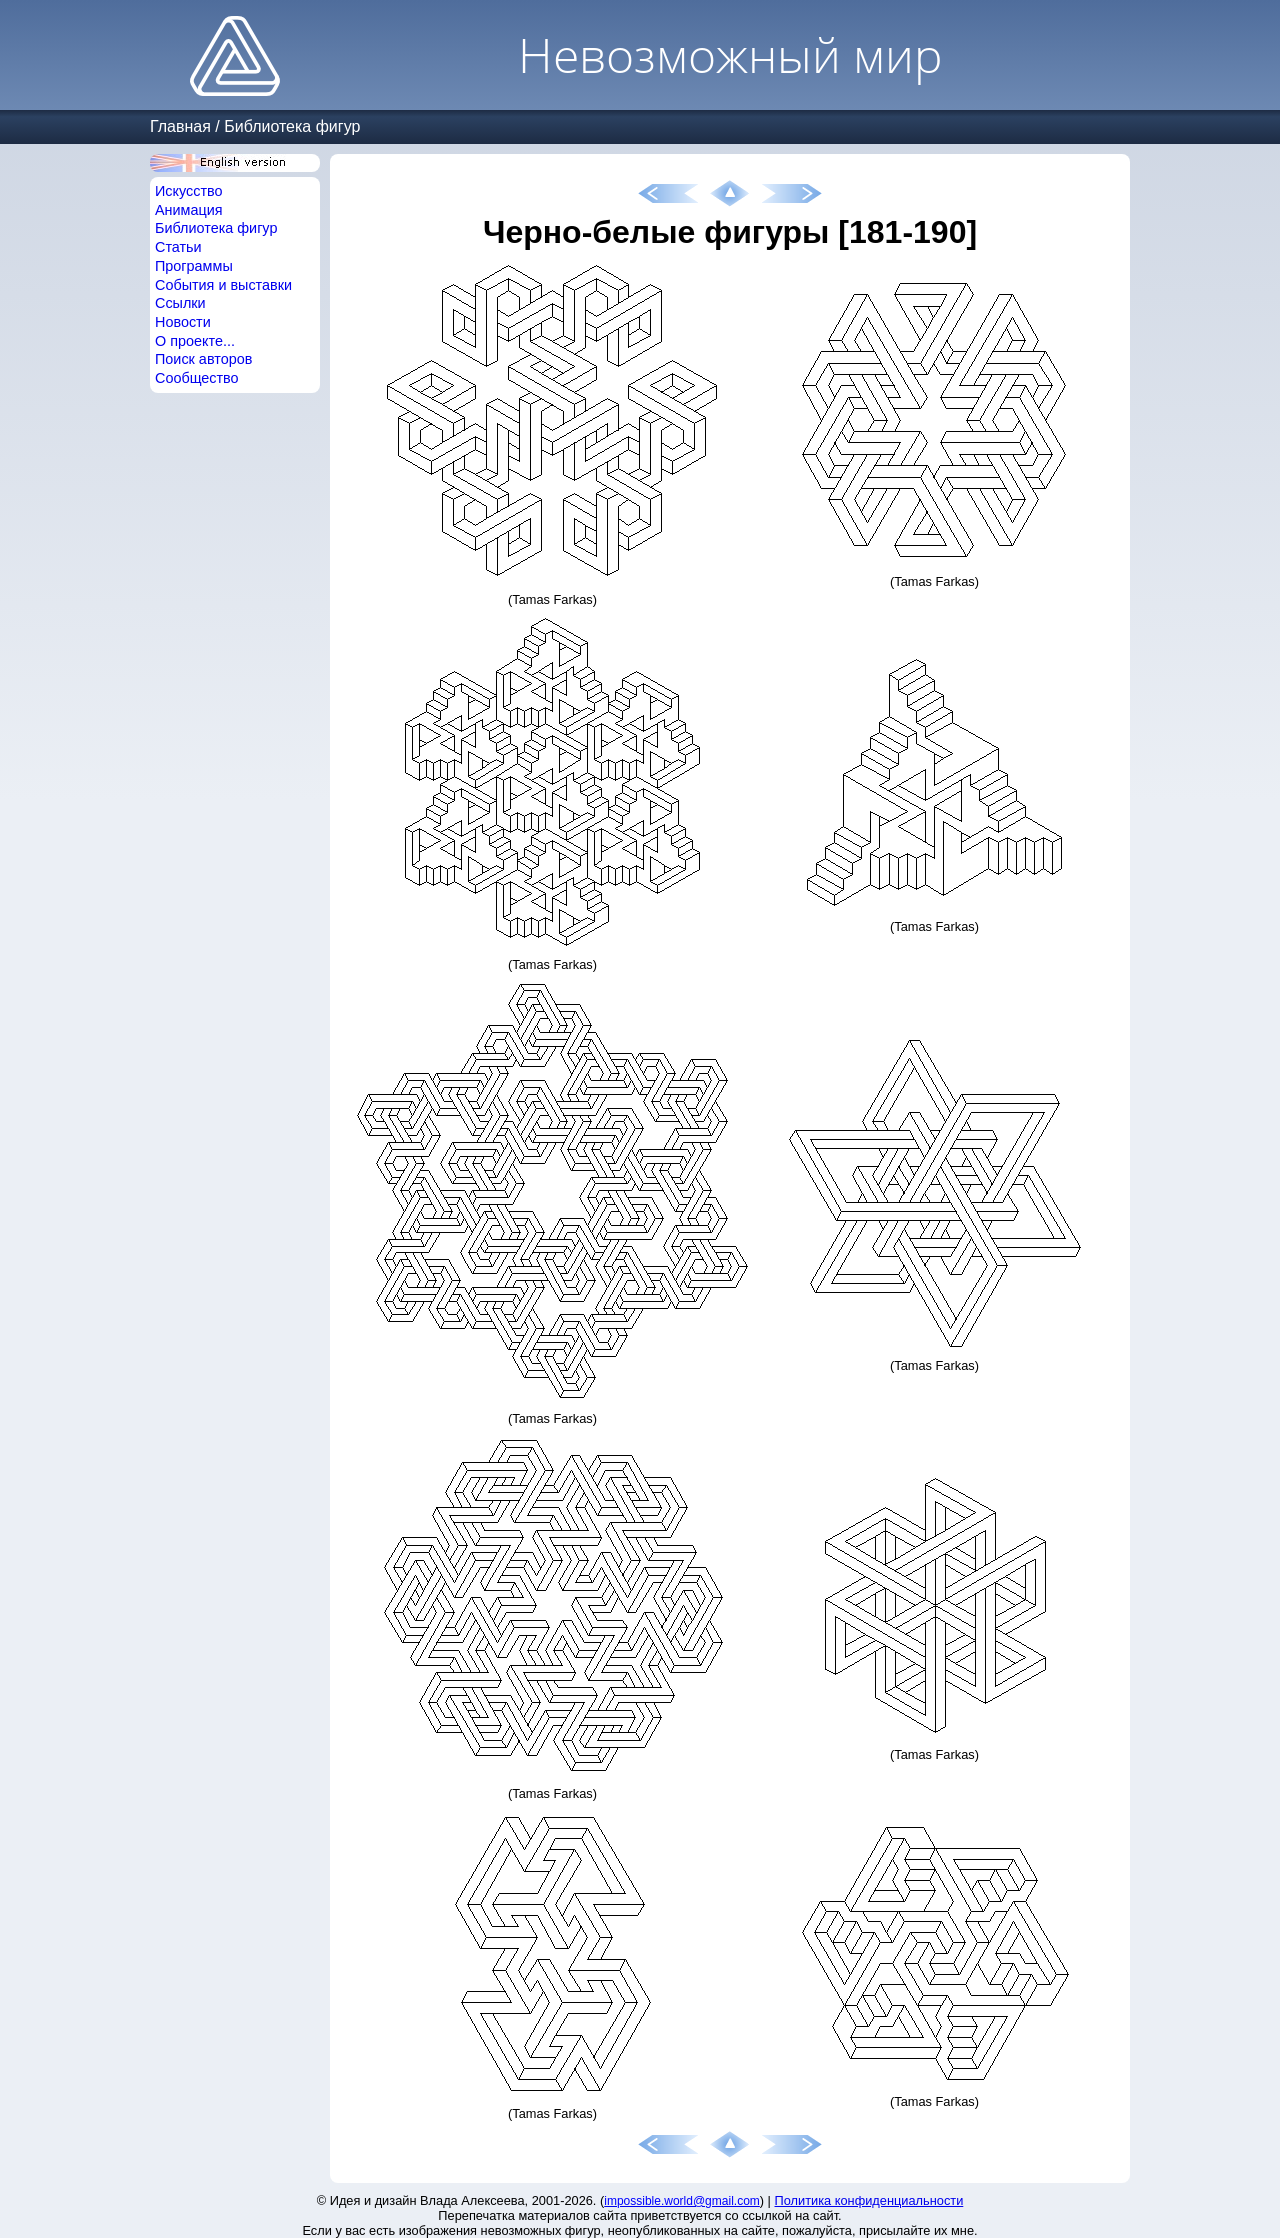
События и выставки (223, 285)
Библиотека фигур (292, 126)
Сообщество (197, 378)
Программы (194, 266)
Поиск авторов (203, 359)
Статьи (178, 247)
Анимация (189, 210)
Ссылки (180, 303)
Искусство (189, 191)
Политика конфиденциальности (869, 2200)
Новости (183, 322)
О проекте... (195, 341)
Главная (180, 126)
